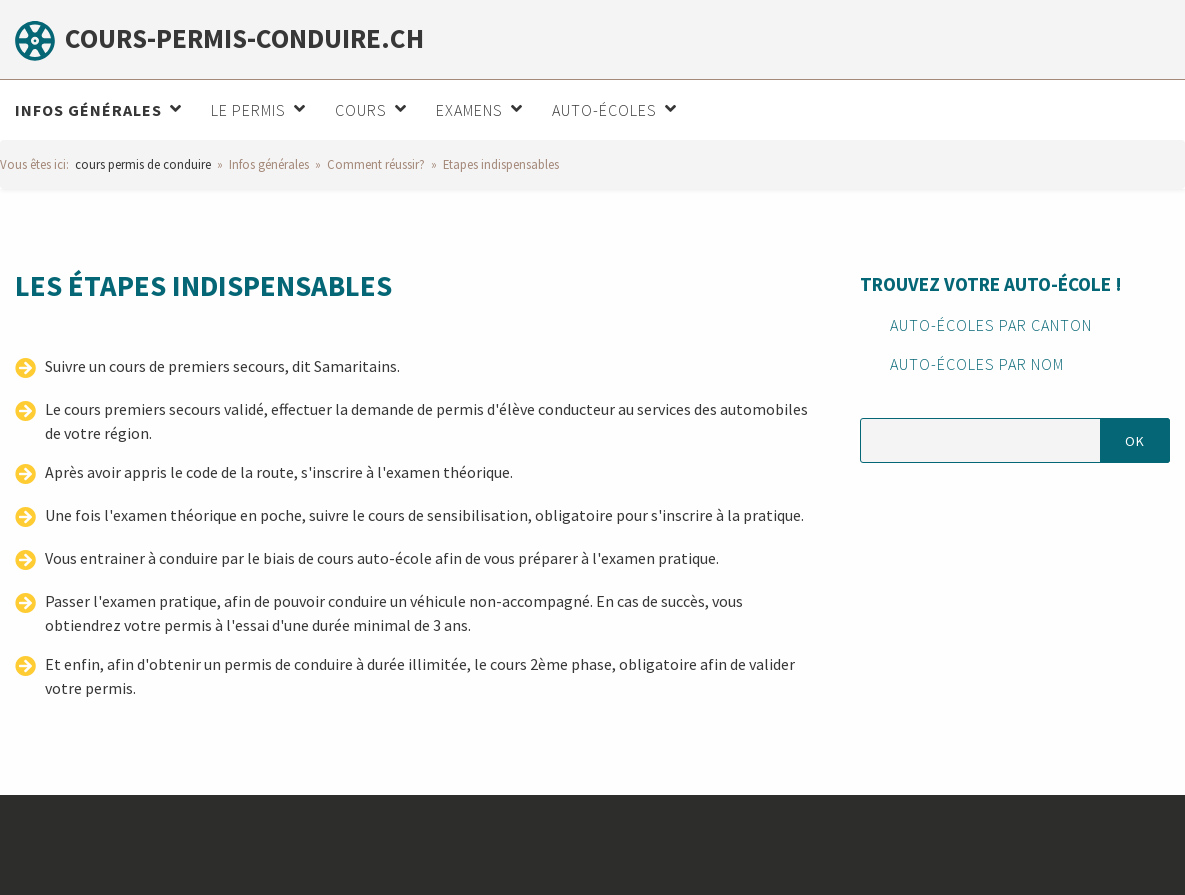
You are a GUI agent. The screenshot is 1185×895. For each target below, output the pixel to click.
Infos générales (269, 164)
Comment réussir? (376, 164)
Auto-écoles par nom (977, 364)
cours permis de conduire (143, 164)
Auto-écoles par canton (991, 325)
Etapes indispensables (501, 164)
